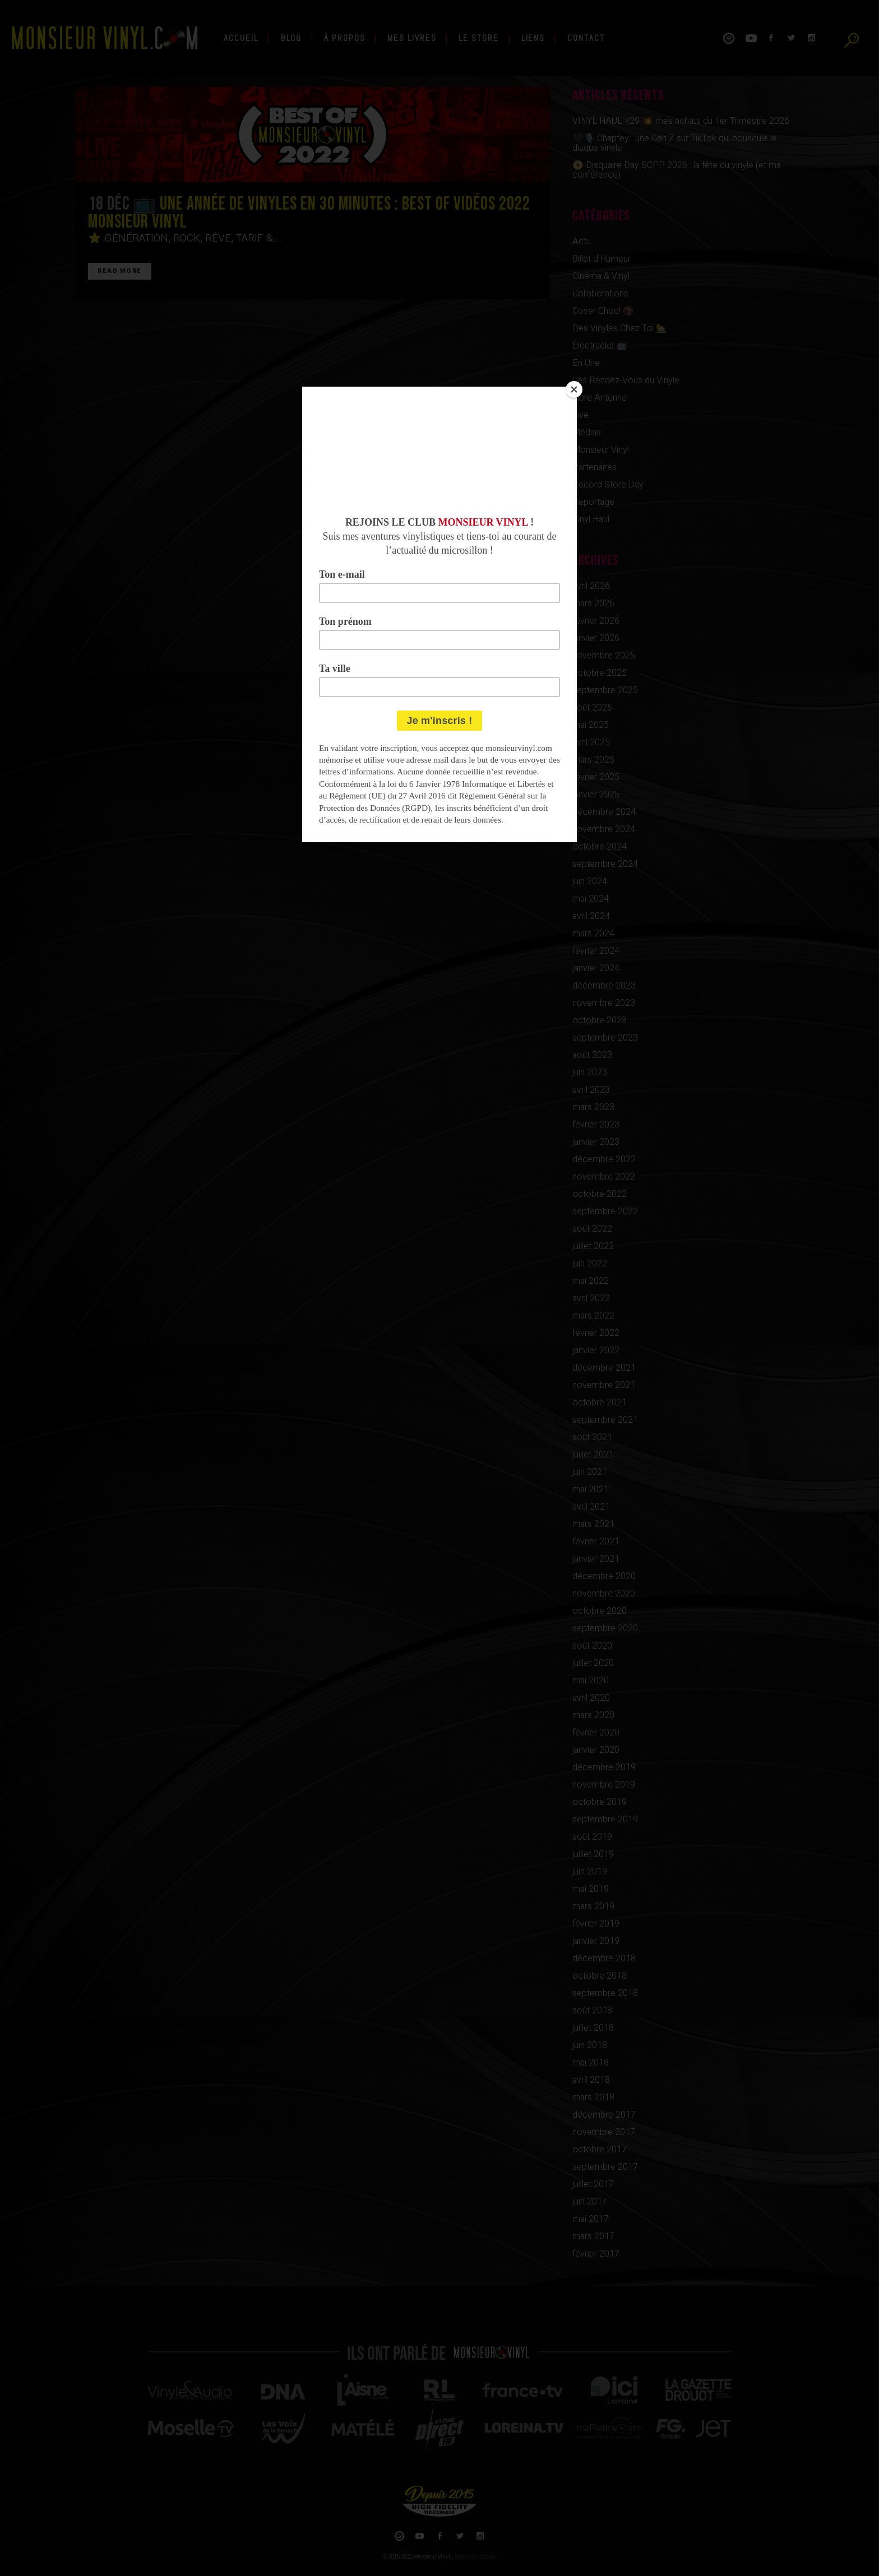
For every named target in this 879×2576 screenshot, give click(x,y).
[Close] (574, 389)
